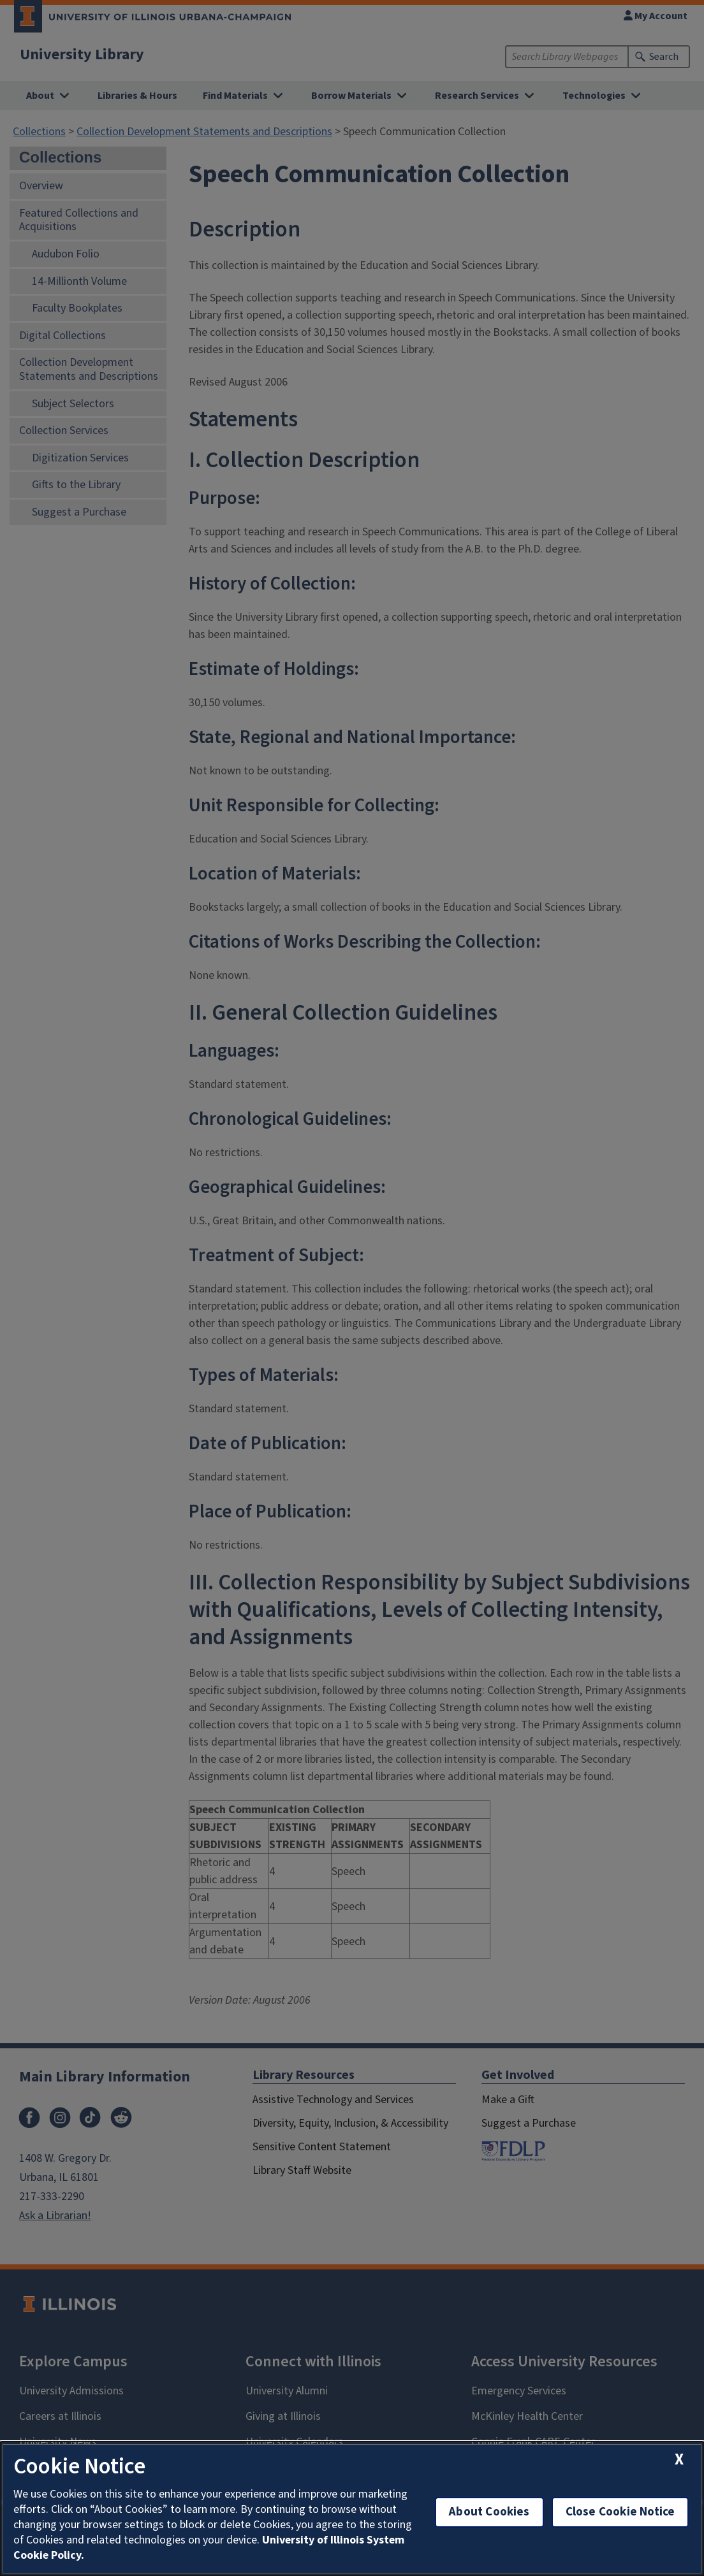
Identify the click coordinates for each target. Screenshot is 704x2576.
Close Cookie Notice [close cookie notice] (620, 2512)
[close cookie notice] (679, 2460)
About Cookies (489, 2512)
